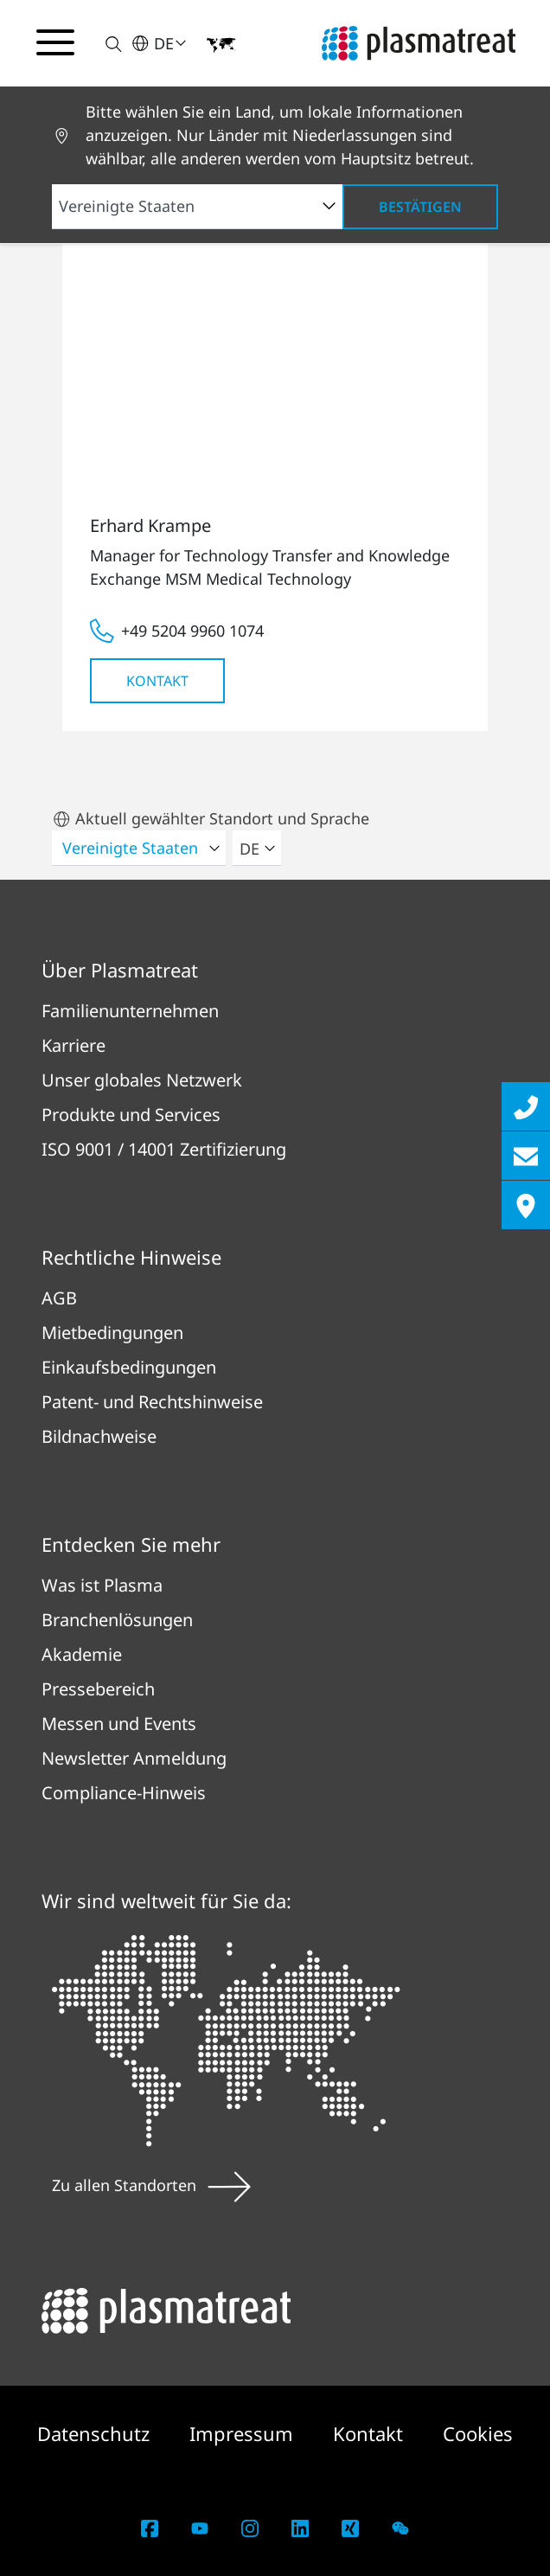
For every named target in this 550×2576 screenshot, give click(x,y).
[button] (103, 43)
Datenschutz (96, 2433)
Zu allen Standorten (151, 2185)
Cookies (478, 2433)
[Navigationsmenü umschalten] (55, 42)
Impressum (243, 2433)
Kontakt (157, 680)
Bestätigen (420, 206)
